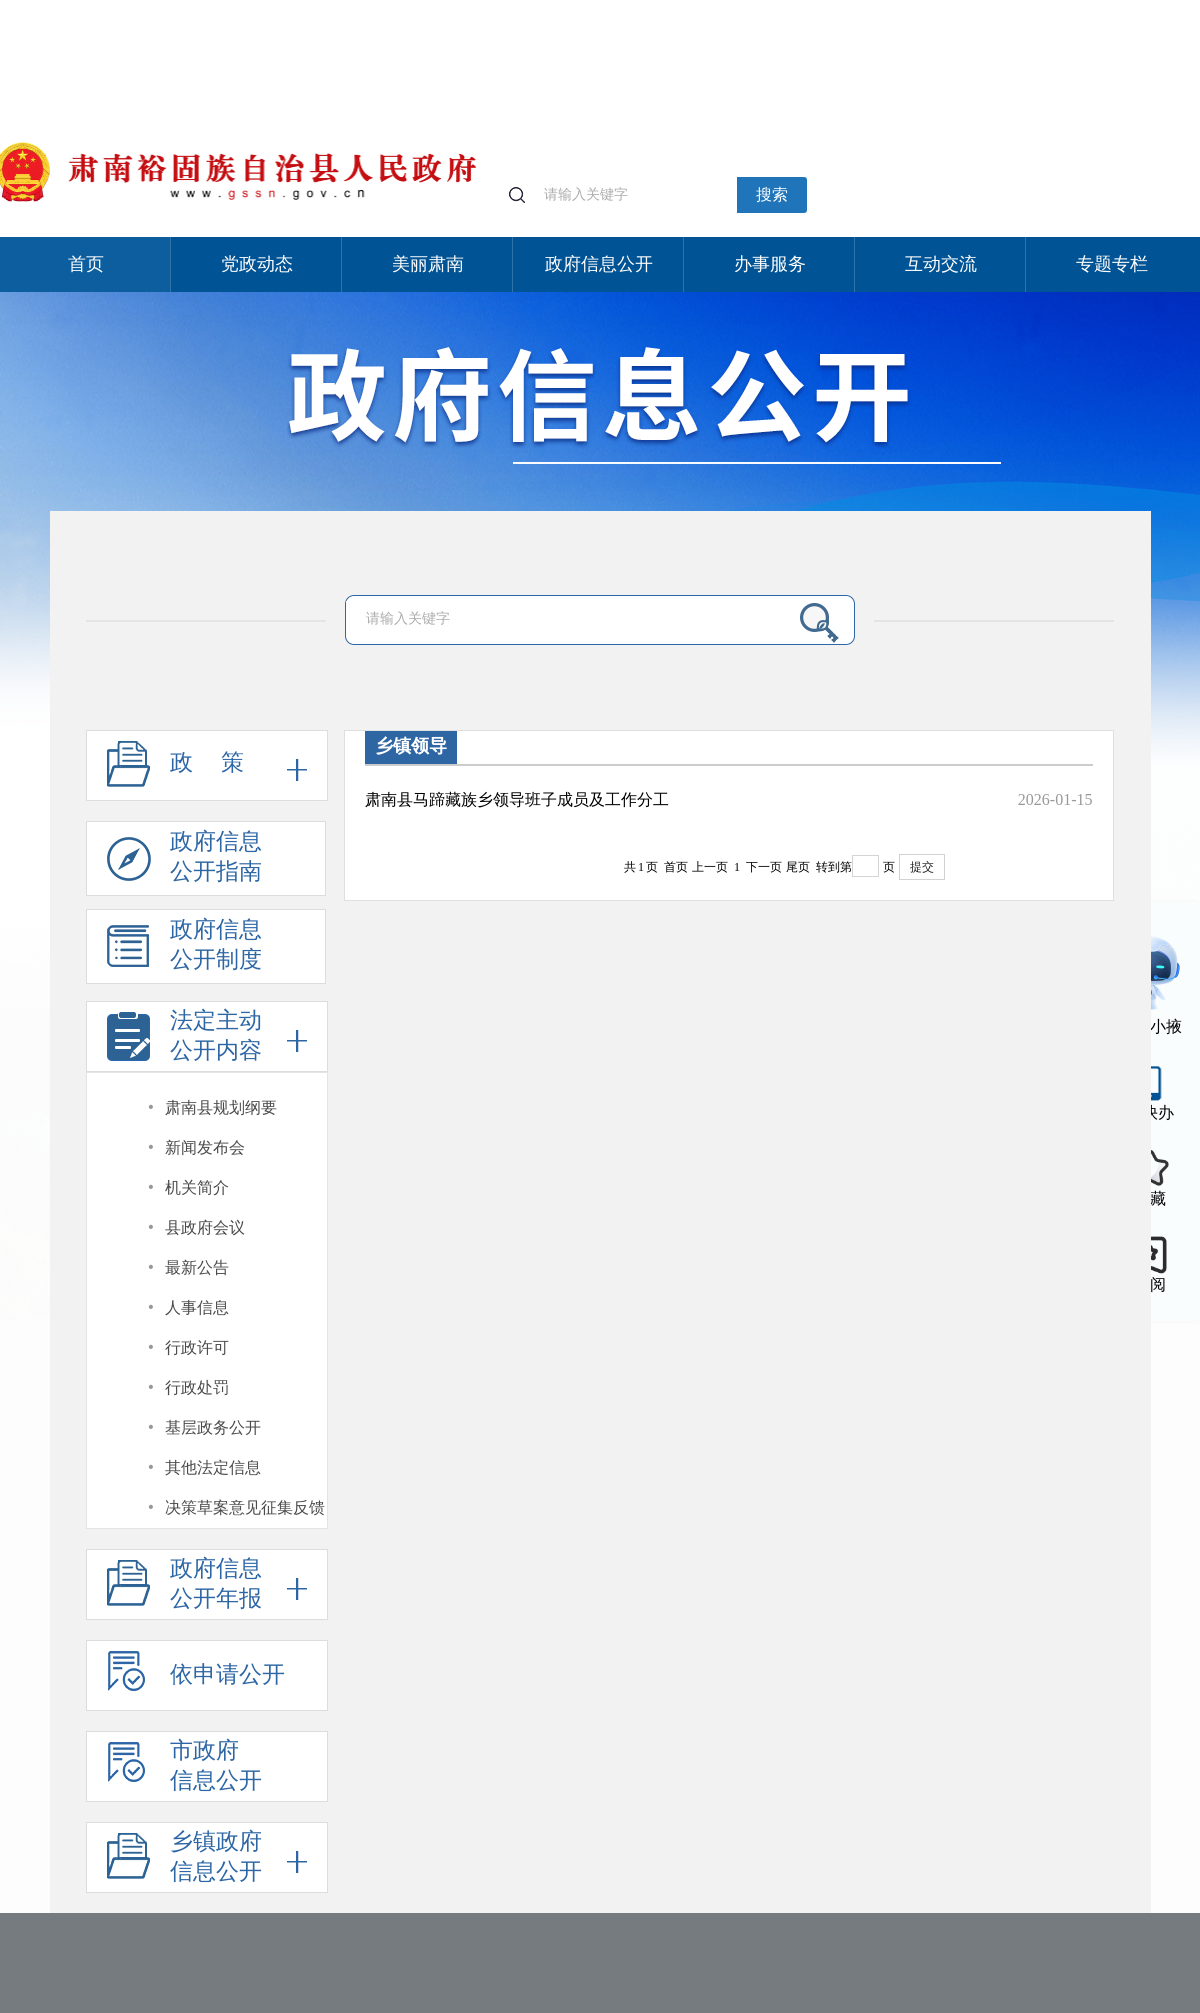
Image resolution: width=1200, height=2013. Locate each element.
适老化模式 (989, 8)
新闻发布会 (205, 1147)
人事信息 (197, 1307)
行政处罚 (197, 1387)
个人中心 (916, 10)
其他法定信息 (213, 1467)
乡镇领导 (411, 746)
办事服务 (770, 264)
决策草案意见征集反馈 (245, 1507)
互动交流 (941, 264)
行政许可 (197, 1347)
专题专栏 (1112, 264)
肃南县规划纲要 (221, 1107)
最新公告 (197, 1267)
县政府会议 (205, 1227)
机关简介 (197, 1187)
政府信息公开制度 (184, 950)
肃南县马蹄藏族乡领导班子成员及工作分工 (517, 799)
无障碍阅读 (1069, 8)
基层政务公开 (213, 1427)
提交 (922, 867)
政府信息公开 (599, 264)
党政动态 (257, 264)
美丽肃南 (428, 264)
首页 (86, 264)
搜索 (772, 194)
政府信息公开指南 (184, 862)
